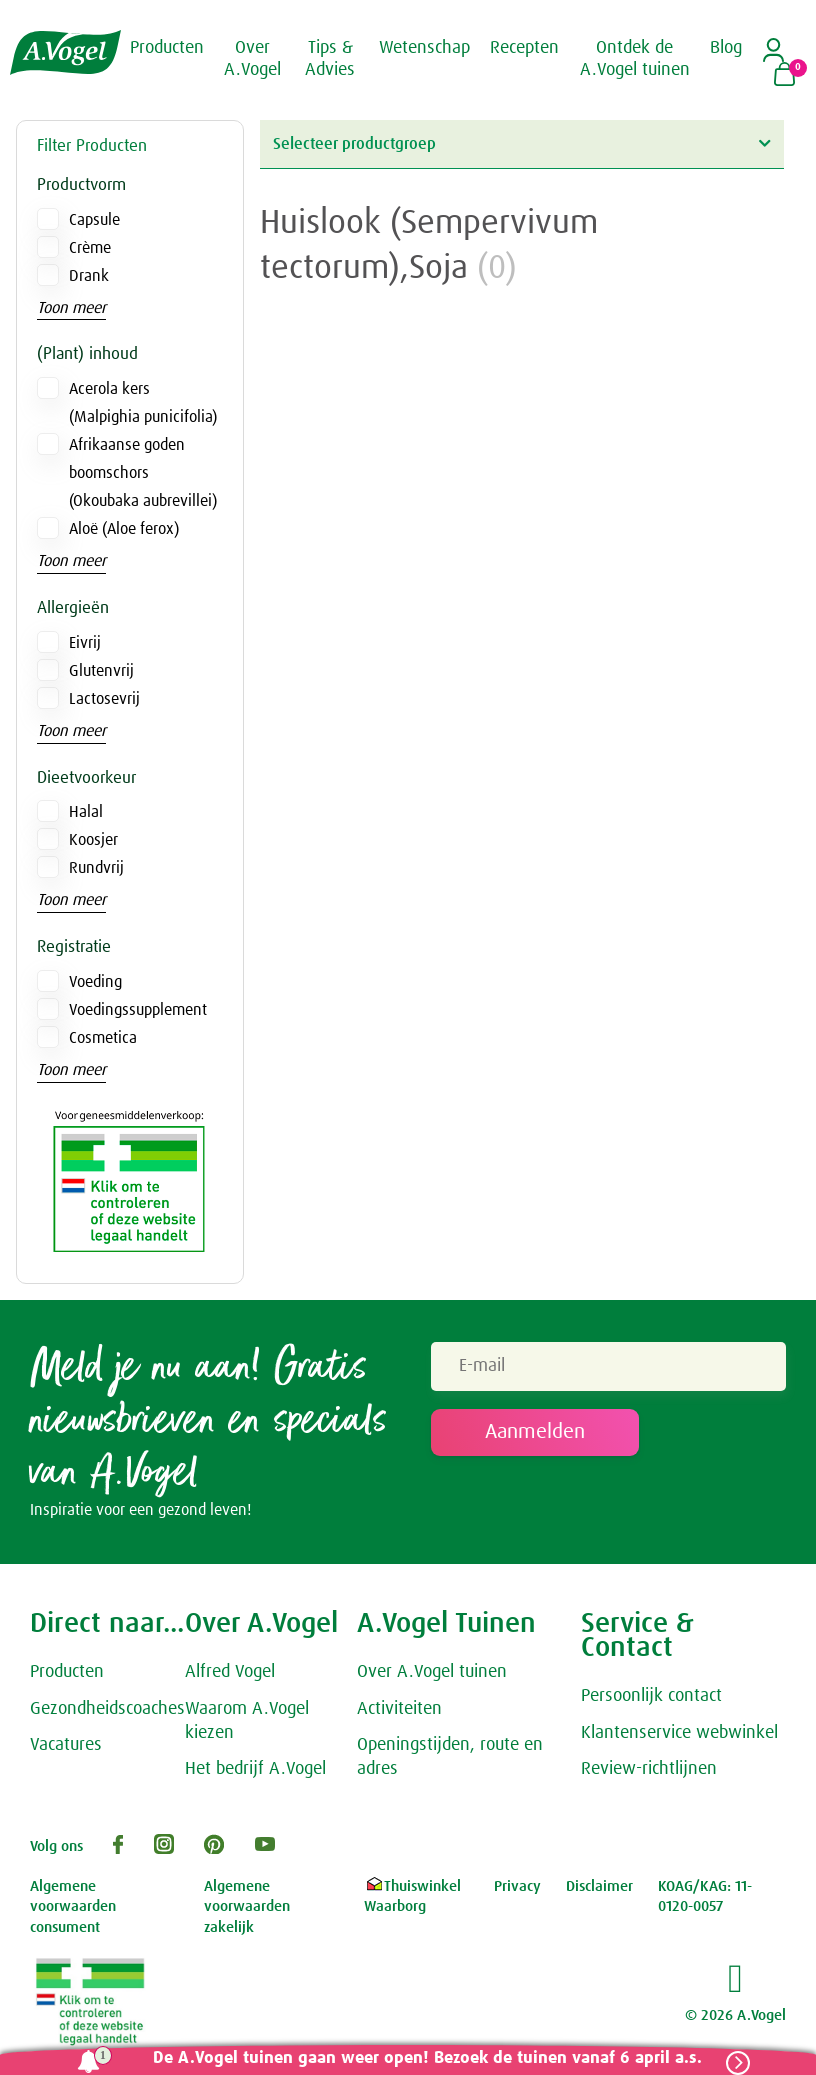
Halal (86, 812)
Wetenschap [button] (424, 48)
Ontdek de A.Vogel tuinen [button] (635, 59)
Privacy (517, 1886)
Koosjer (93, 840)
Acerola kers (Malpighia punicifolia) (143, 403)
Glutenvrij (101, 671)
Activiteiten (399, 1709)
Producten (67, 1672)
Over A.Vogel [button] (252, 59)
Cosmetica (103, 1038)
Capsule (94, 220)
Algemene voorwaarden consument (73, 1907)
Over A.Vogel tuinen (432, 1672)
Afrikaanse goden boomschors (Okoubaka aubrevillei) (143, 473)
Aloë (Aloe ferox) (124, 529)
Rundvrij (96, 868)
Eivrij (85, 643)
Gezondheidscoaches (107, 1709)
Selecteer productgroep (521, 143)
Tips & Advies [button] (330, 59)
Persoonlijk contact (651, 1696)
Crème (90, 248)
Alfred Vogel (230, 1672)
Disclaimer (599, 1886)
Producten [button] (167, 48)
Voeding (95, 982)
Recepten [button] (524, 48)
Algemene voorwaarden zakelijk (247, 1907)
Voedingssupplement (138, 1010)
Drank (89, 276)
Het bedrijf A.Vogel (255, 1770)
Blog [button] (726, 48)
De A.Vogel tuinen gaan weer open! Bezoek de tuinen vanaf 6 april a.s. (427, 2058)
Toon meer (71, 308)
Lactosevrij (104, 699)
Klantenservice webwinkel (679, 1733)
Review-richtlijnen (649, 1770)
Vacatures (66, 1746)
